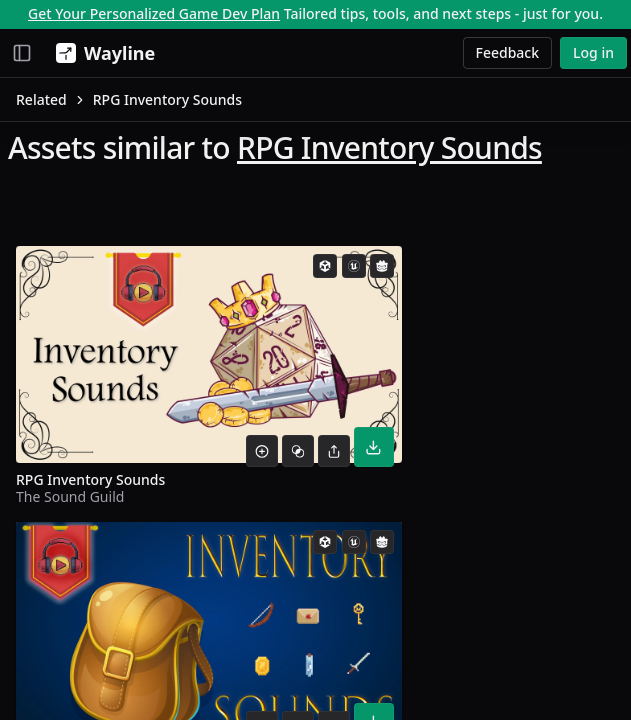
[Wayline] (101, 53)
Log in (593, 52)
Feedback (508, 52)
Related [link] (41, 99)
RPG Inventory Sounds (389, 147)
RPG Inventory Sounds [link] (167, 99)
